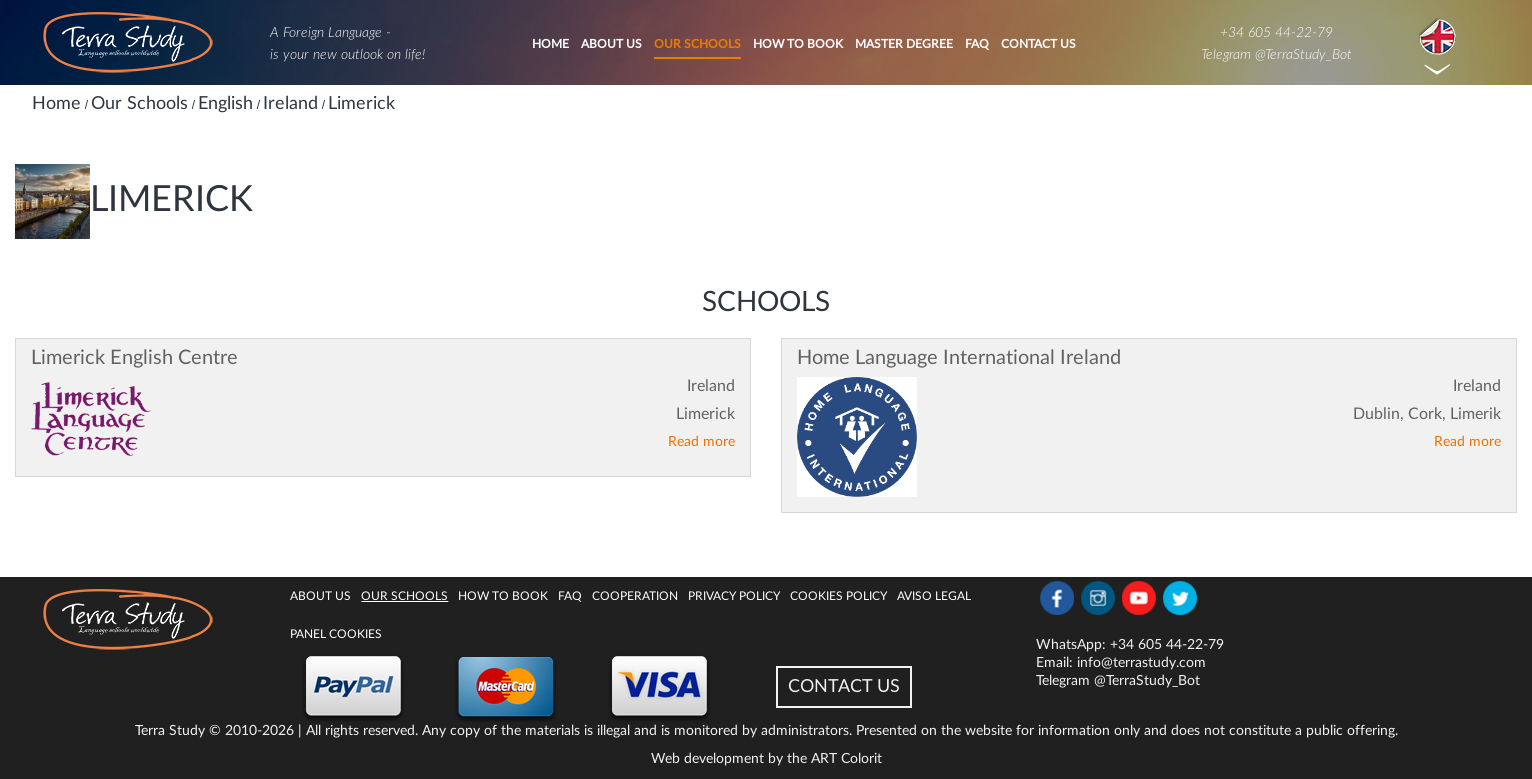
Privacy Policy (734, 596)
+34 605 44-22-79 (1276, 33)
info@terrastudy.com (1141, 663)
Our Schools (697, 44)
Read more (701, 442)
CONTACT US (844, 687)
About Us (611, 44)
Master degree (904, 44)
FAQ (977, 44)
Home (550, 44)
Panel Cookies (336, 634)
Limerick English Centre (134, 358)
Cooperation (635, 596)
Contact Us (1038, 44)
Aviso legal (934, 596)
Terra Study (170, 731)
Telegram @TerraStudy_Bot (1276, 55)
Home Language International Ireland (959, 358)
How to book (798, 44)
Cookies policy (838, 596)
